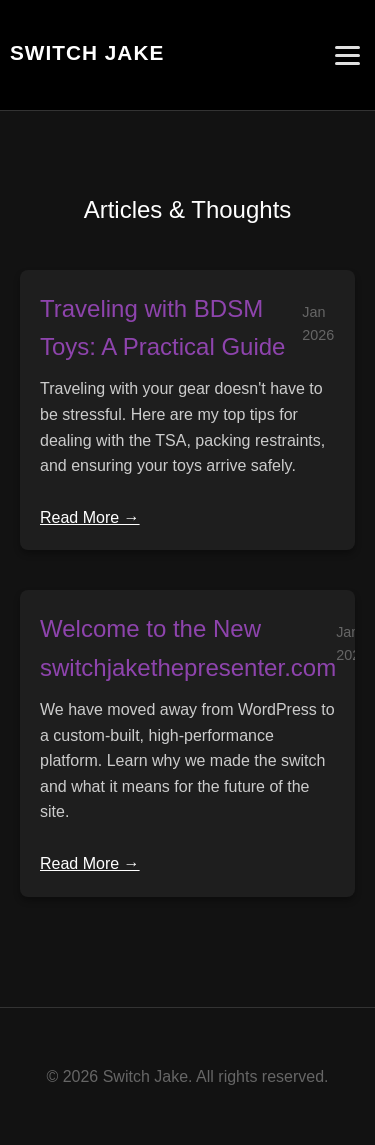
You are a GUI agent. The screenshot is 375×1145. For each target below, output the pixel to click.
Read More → (90, 517)
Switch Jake (87, 52)
